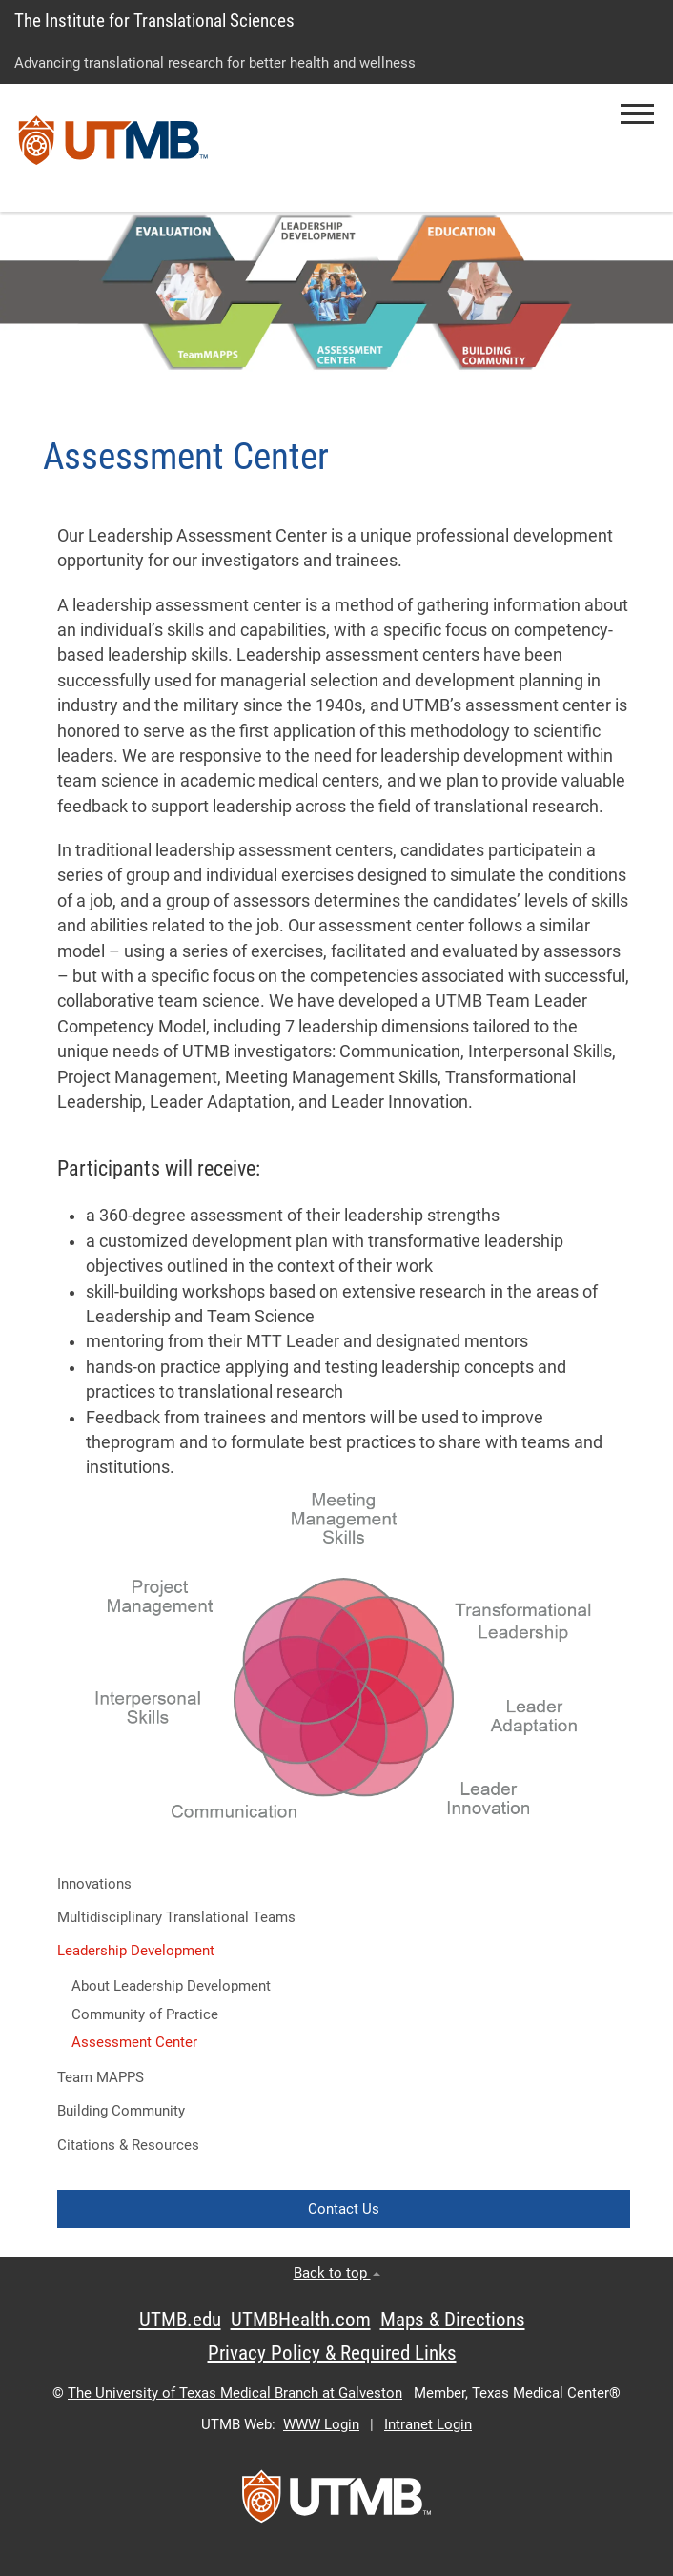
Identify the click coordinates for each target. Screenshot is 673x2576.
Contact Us (343, 2209)
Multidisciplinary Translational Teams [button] (176, 1917)
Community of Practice (144, 2014)
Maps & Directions (452, 2319)
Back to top (337, 2272)
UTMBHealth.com (301, 2319)
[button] (637, 114)
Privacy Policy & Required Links (332, 2352)
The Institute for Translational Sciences (154, 20)
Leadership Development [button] (135, 1950)
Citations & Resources (128, 2145)
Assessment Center (134, 2042)
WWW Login (321, 2424)
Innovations (94, 1883)
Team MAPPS (100, 2077)
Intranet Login (428, 2424)
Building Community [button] (121, 2110)
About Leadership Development (171, 1985)
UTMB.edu (180, 2319)
